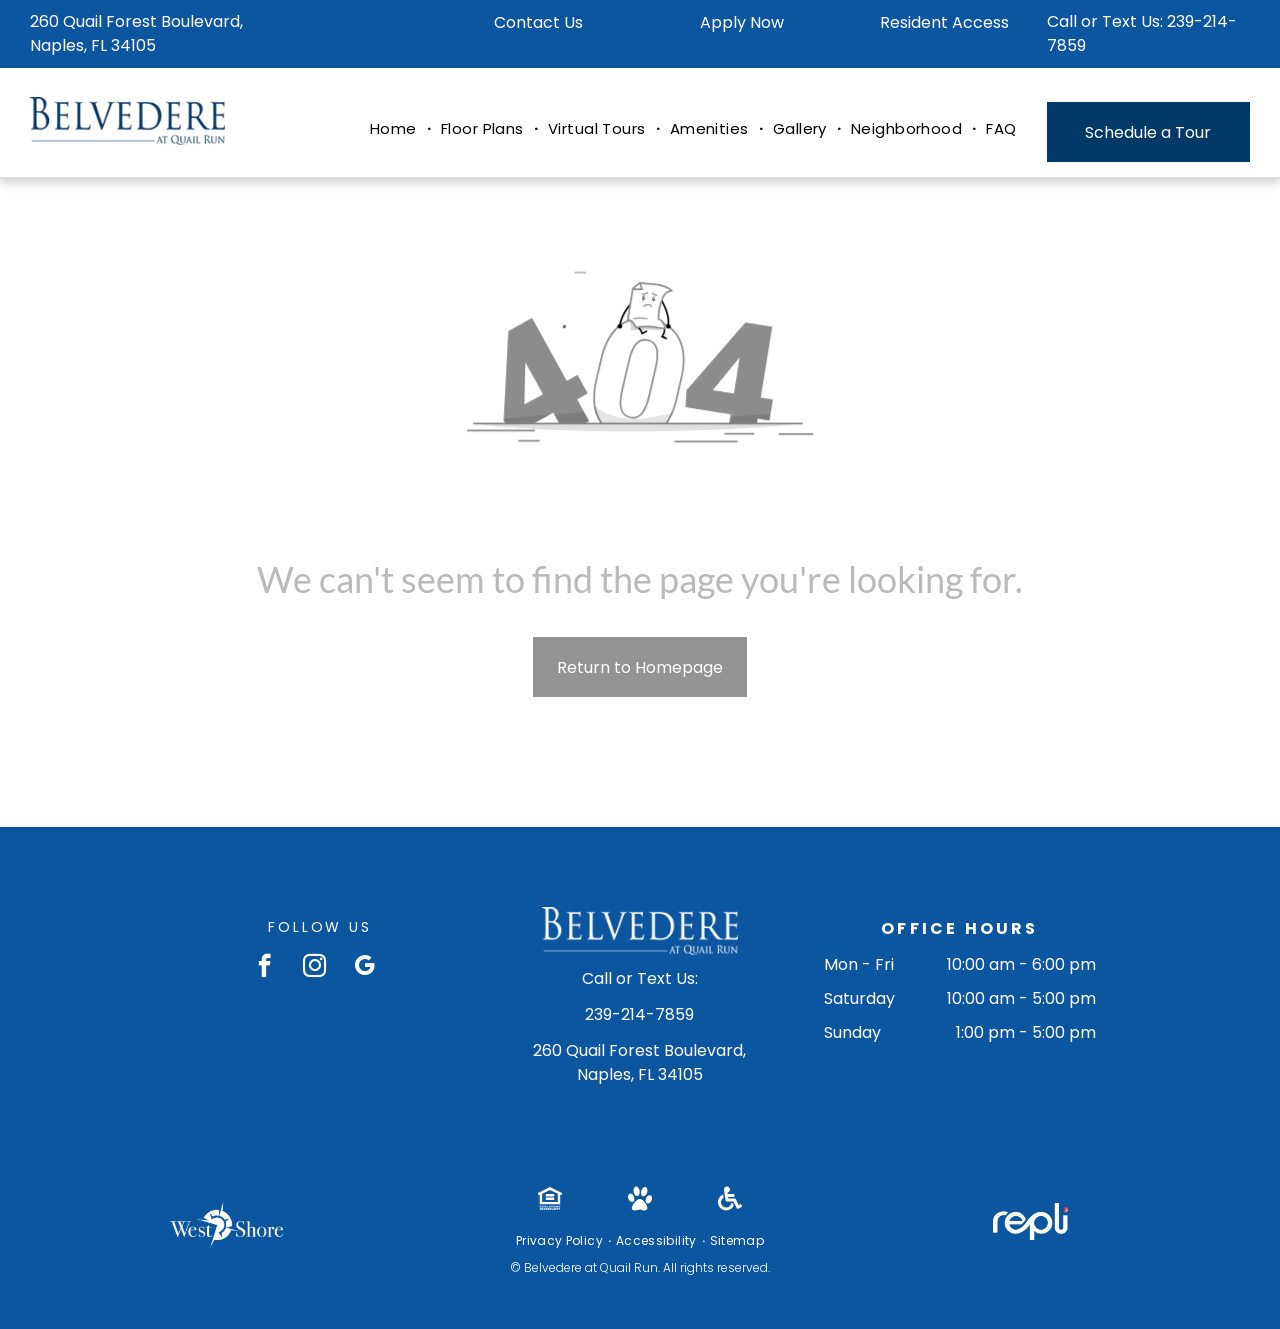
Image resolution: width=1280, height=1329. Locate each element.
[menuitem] (395, 129)
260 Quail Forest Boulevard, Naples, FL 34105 (136, 33)
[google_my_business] (364, 968)
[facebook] (264, 968)
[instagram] (314, 968)
